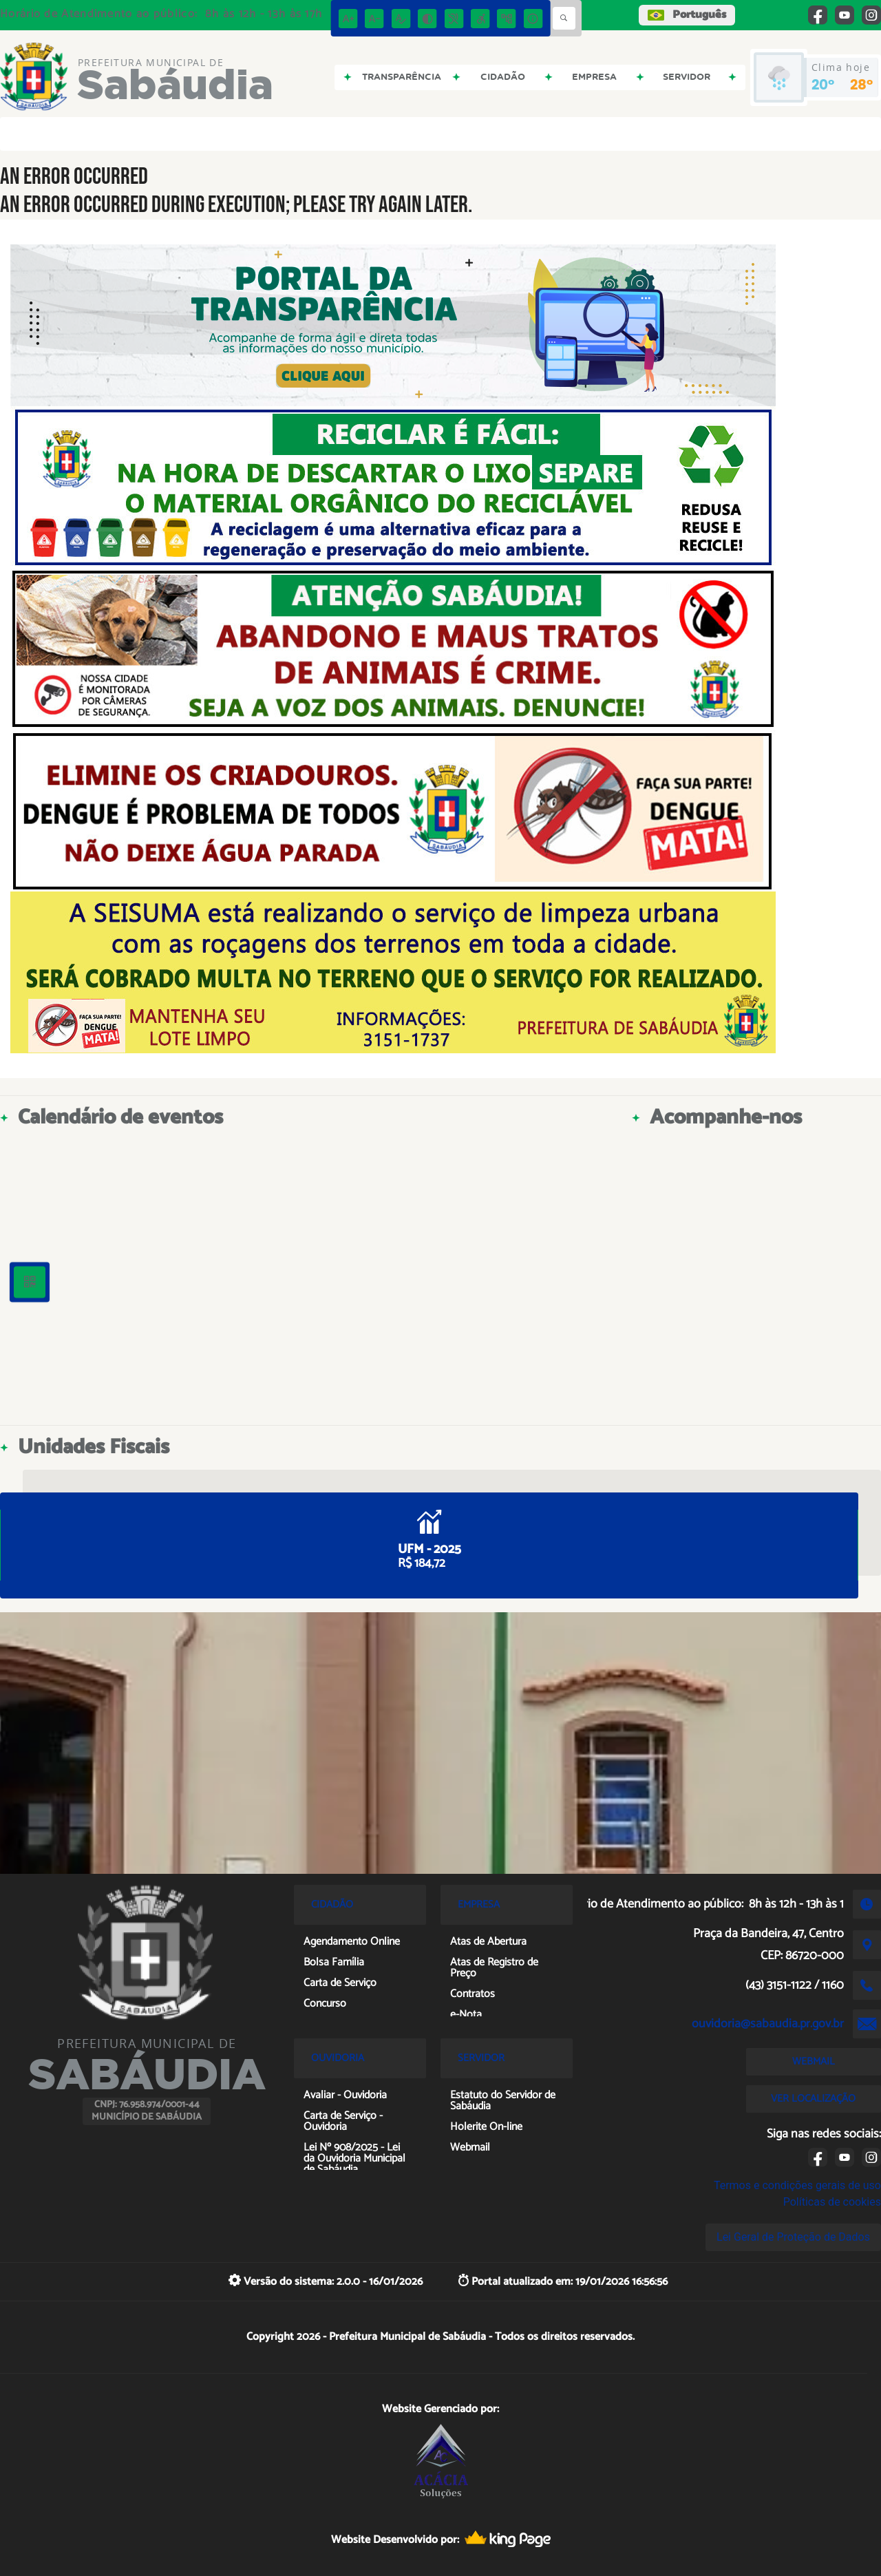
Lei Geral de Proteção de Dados (793, 2237)
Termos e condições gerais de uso (797, 2185)
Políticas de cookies (832, 2201)
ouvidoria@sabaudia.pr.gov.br (768, 2024)
